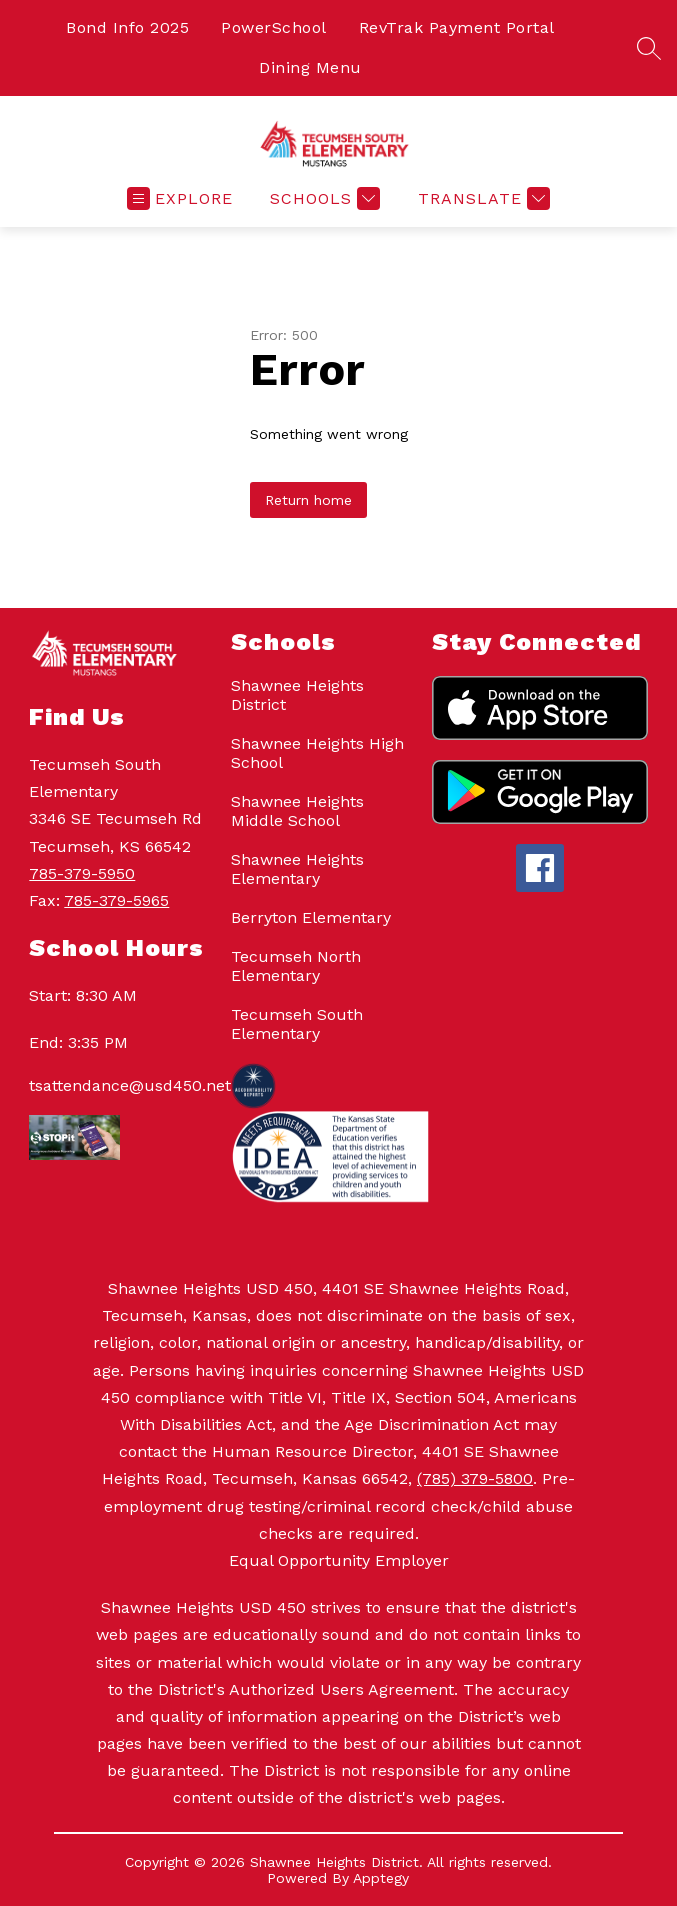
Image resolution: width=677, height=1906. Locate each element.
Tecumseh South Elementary (297, 1024)
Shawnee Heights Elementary (297, 869)
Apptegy (381, 1878)
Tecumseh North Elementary (296, 966)
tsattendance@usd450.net (119, 1085)
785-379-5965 (116, 900)
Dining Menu (310, 67)
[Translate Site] (481, 198)
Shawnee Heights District (297, 695)
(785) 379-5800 (475, 1478)
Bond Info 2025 (127, 27)
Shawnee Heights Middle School (297, 811)
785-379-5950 (82, 873)
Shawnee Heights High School (317, 753)
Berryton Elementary (311, 917)
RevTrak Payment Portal (457, 27)
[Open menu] (180, 198)
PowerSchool (274, 27)
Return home (308, 500)
